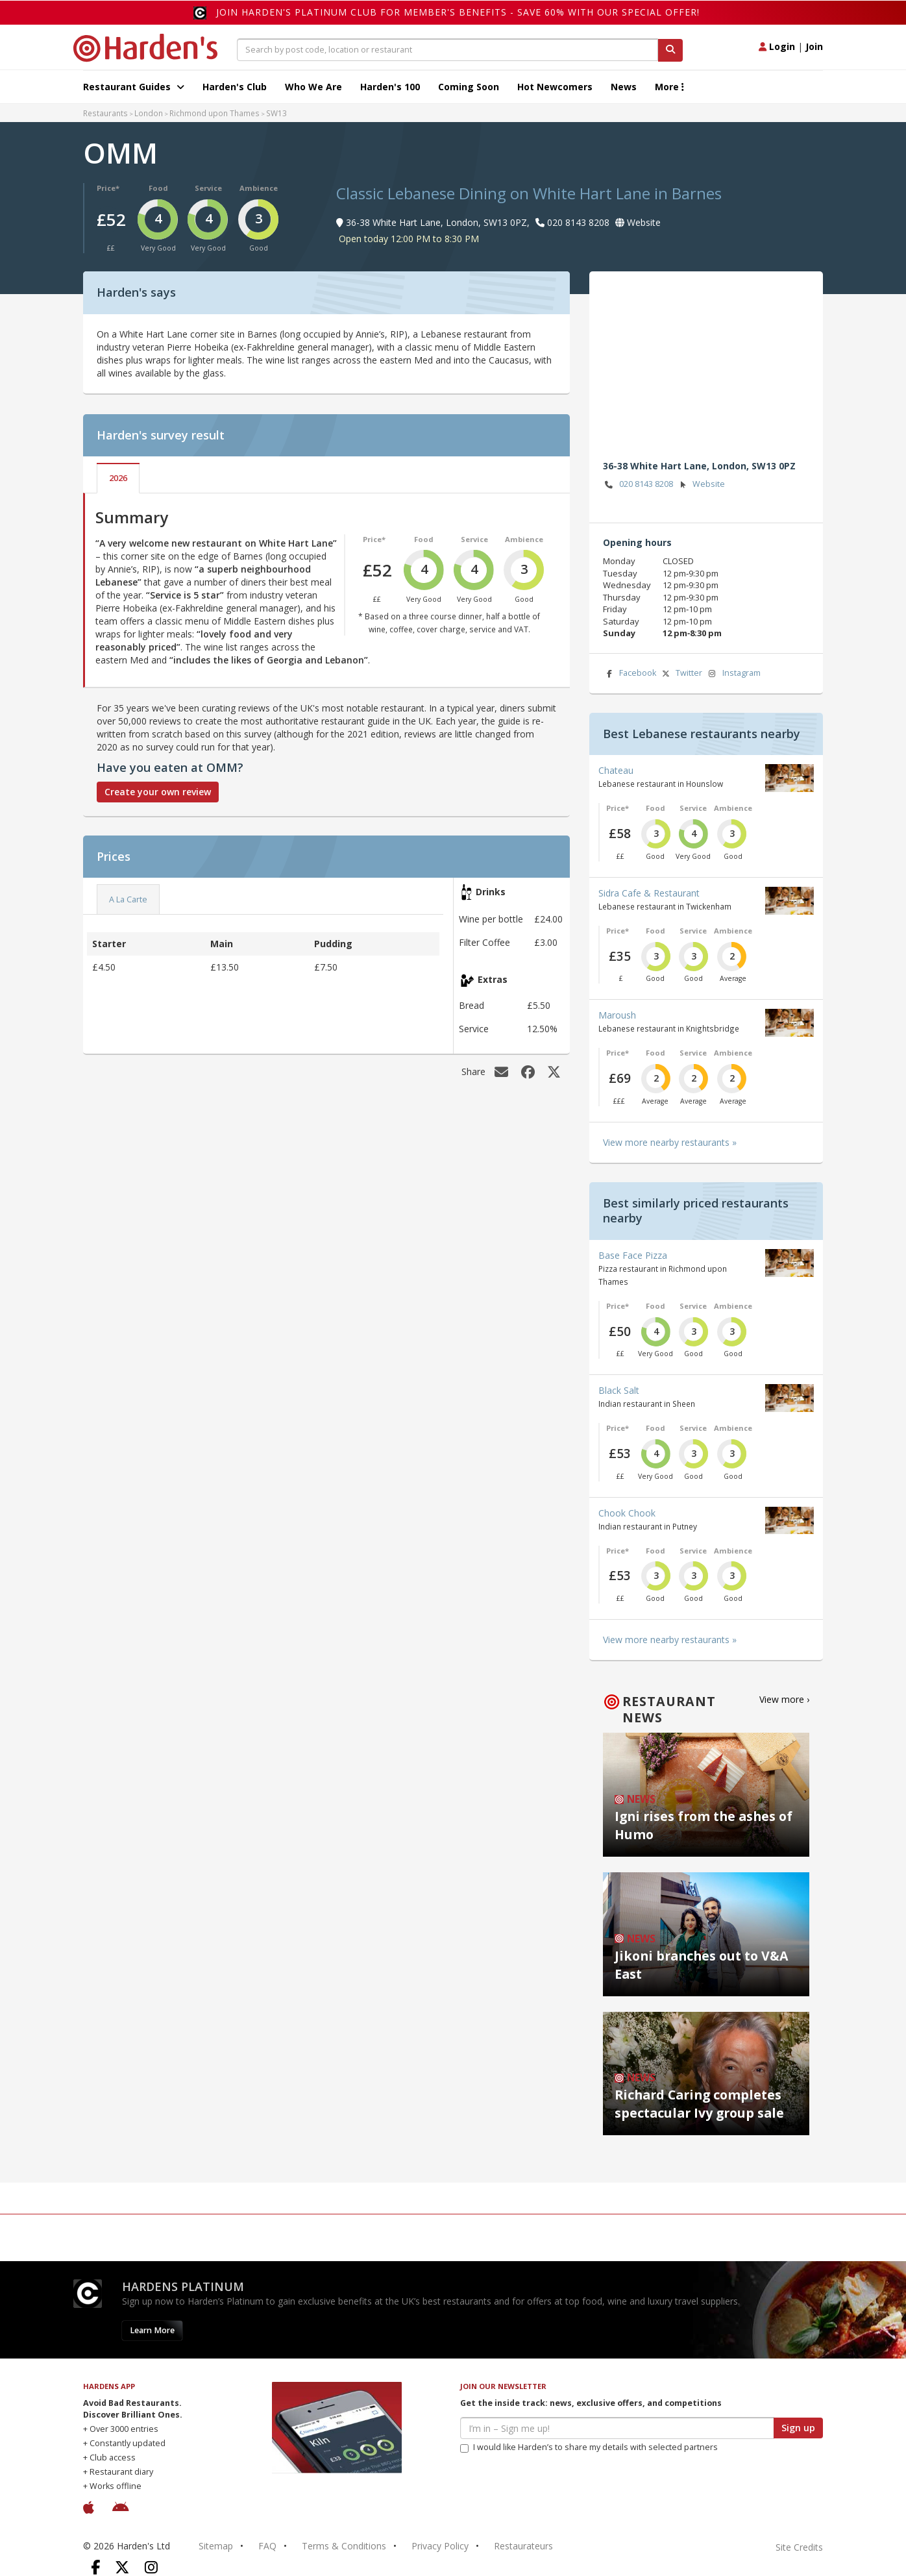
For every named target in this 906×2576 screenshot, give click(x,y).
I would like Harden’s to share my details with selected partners (589, 2447)
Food (158, 188)
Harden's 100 (390, 86)
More (669, 86)
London (148, 113)
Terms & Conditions (344, 2546)
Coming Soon (468, 86)
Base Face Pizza (632, 1255)
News (624, 86)
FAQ (267, 2546)
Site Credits (799, 2547)
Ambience (258, 188)
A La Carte (128, 899)
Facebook (629, 673)
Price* (108, 188)
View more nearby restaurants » (670, 1142)
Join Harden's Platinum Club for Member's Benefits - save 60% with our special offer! (458, 12)
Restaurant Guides (133, 86)
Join (814, 46)
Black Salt (618, 1390)
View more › (784, 1699)
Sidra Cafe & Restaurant (649, 893)
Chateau (615, 770)
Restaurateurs (523, 2546)
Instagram (733, 673)
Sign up (798, 2427)
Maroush (617, 1015)
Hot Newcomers (555, 86)
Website (700, 484)
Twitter (680, 673)
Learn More (152, 2330)
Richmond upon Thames (214, 113)
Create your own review (157, 792)
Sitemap (216, 2546)
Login (777, 46)
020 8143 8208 (638, 484)
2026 (118, 478)
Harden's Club (234, 86)
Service (208, 188)
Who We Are (313, 86)
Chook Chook (626, 1513)
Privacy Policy (440, 2546)
